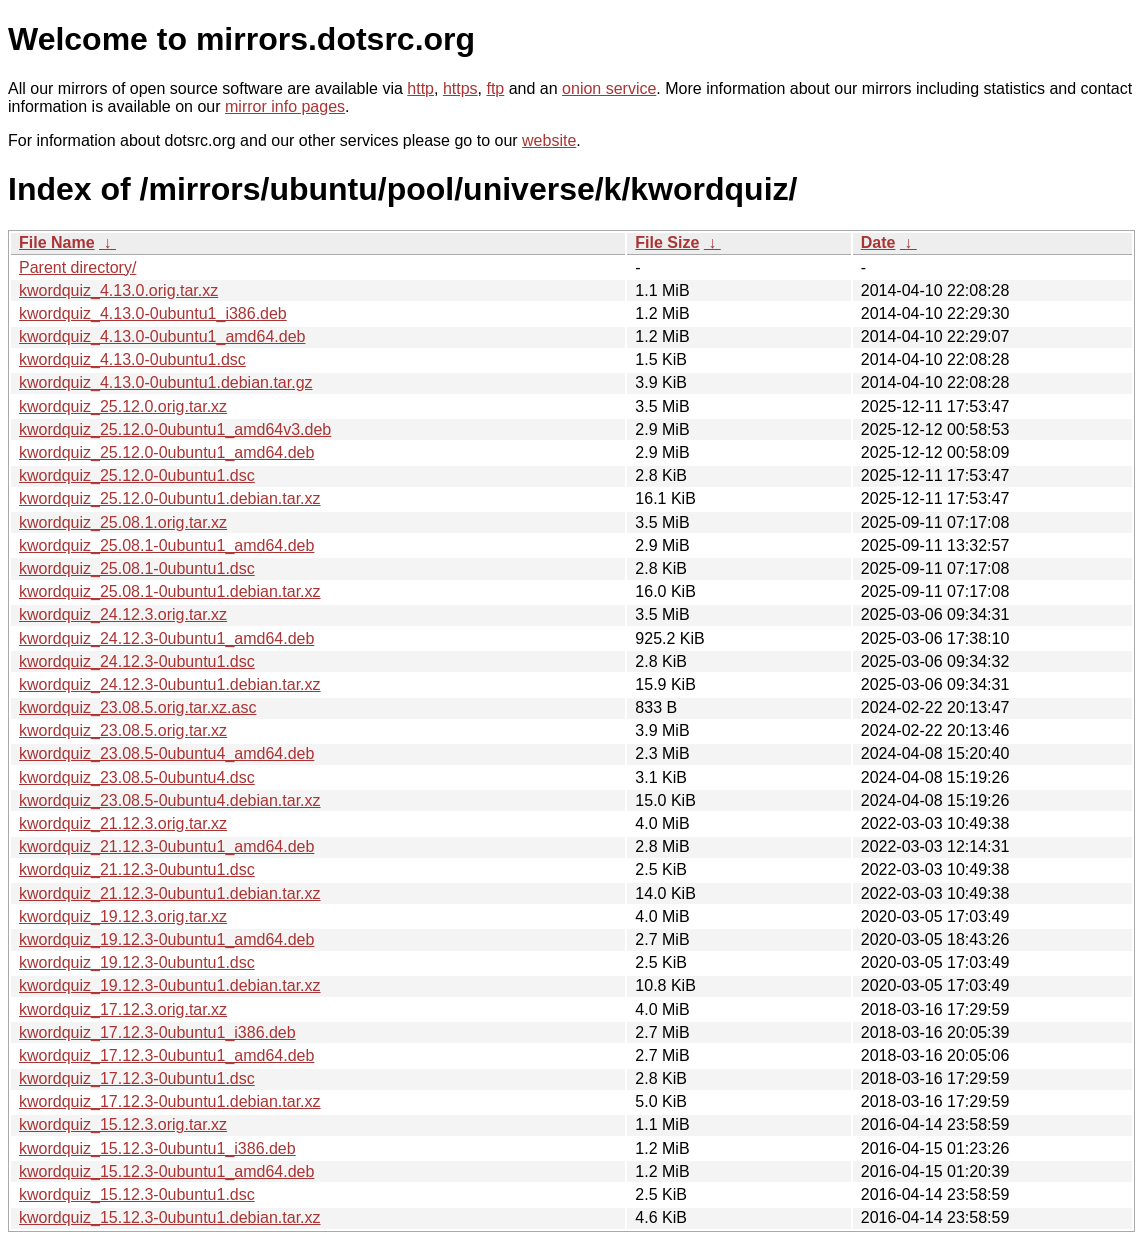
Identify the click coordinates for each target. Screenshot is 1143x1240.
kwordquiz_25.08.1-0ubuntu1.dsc (137, 568)
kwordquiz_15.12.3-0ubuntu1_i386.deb (157, 1148)
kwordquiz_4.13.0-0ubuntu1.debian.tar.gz (166, 382)
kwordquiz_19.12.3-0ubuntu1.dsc (137, 962)
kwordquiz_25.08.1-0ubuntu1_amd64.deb (166, 545)
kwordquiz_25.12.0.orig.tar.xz (123, 406)
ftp (495, 88)
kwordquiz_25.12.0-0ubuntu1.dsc (137, 475)
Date (878, 242)
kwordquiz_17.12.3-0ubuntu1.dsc (137, 1078)
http (420, 88)
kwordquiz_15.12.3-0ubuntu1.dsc (137, 1194)
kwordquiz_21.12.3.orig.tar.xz (123, 823)
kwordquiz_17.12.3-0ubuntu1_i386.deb (157, 1032)
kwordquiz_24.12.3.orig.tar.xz (123, 614)
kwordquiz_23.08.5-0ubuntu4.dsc (137, 777)
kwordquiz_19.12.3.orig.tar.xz (123, 916)
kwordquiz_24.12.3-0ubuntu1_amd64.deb (166, 638)
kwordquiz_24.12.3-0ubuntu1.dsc (137, 661)
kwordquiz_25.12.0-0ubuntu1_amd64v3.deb (175, 429)
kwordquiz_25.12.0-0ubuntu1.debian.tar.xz (170, 498)
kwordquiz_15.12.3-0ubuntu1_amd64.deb (166, 1171)
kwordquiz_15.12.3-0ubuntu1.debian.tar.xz (170, 1217)
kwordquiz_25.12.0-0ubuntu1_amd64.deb (166, 452)
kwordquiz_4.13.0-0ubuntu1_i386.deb (153, 313)
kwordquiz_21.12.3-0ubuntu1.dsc (137, 869)
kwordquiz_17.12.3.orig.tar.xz (123, 1009)
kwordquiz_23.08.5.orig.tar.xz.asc (137, 707)
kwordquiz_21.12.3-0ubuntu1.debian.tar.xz (170, 893)
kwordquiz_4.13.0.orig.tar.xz (118, 290)
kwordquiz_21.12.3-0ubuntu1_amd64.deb (166, 846)
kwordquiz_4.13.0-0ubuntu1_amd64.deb (162, 336)
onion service (609, 88)
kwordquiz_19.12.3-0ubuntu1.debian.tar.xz (170, 985)
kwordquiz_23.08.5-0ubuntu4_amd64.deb (166, 753)
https (460, 88)
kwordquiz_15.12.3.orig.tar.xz (123, 1124)
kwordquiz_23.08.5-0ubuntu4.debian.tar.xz (170, 800)
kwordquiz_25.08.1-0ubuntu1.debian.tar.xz (170, 591)
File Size (667, 242)
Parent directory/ (77, 267)
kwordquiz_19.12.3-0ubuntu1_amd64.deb (166, 939)
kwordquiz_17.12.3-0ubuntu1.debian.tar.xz (170, 1101)
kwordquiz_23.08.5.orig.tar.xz (123, 730)
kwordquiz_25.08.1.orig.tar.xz (123, 522)
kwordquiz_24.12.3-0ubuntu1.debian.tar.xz (170, 684)
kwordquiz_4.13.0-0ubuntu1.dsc (132, 359)
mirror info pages (285, 106)
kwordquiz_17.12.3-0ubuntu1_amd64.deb (166, 1055)
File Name (57, 242)
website (549, 140)
